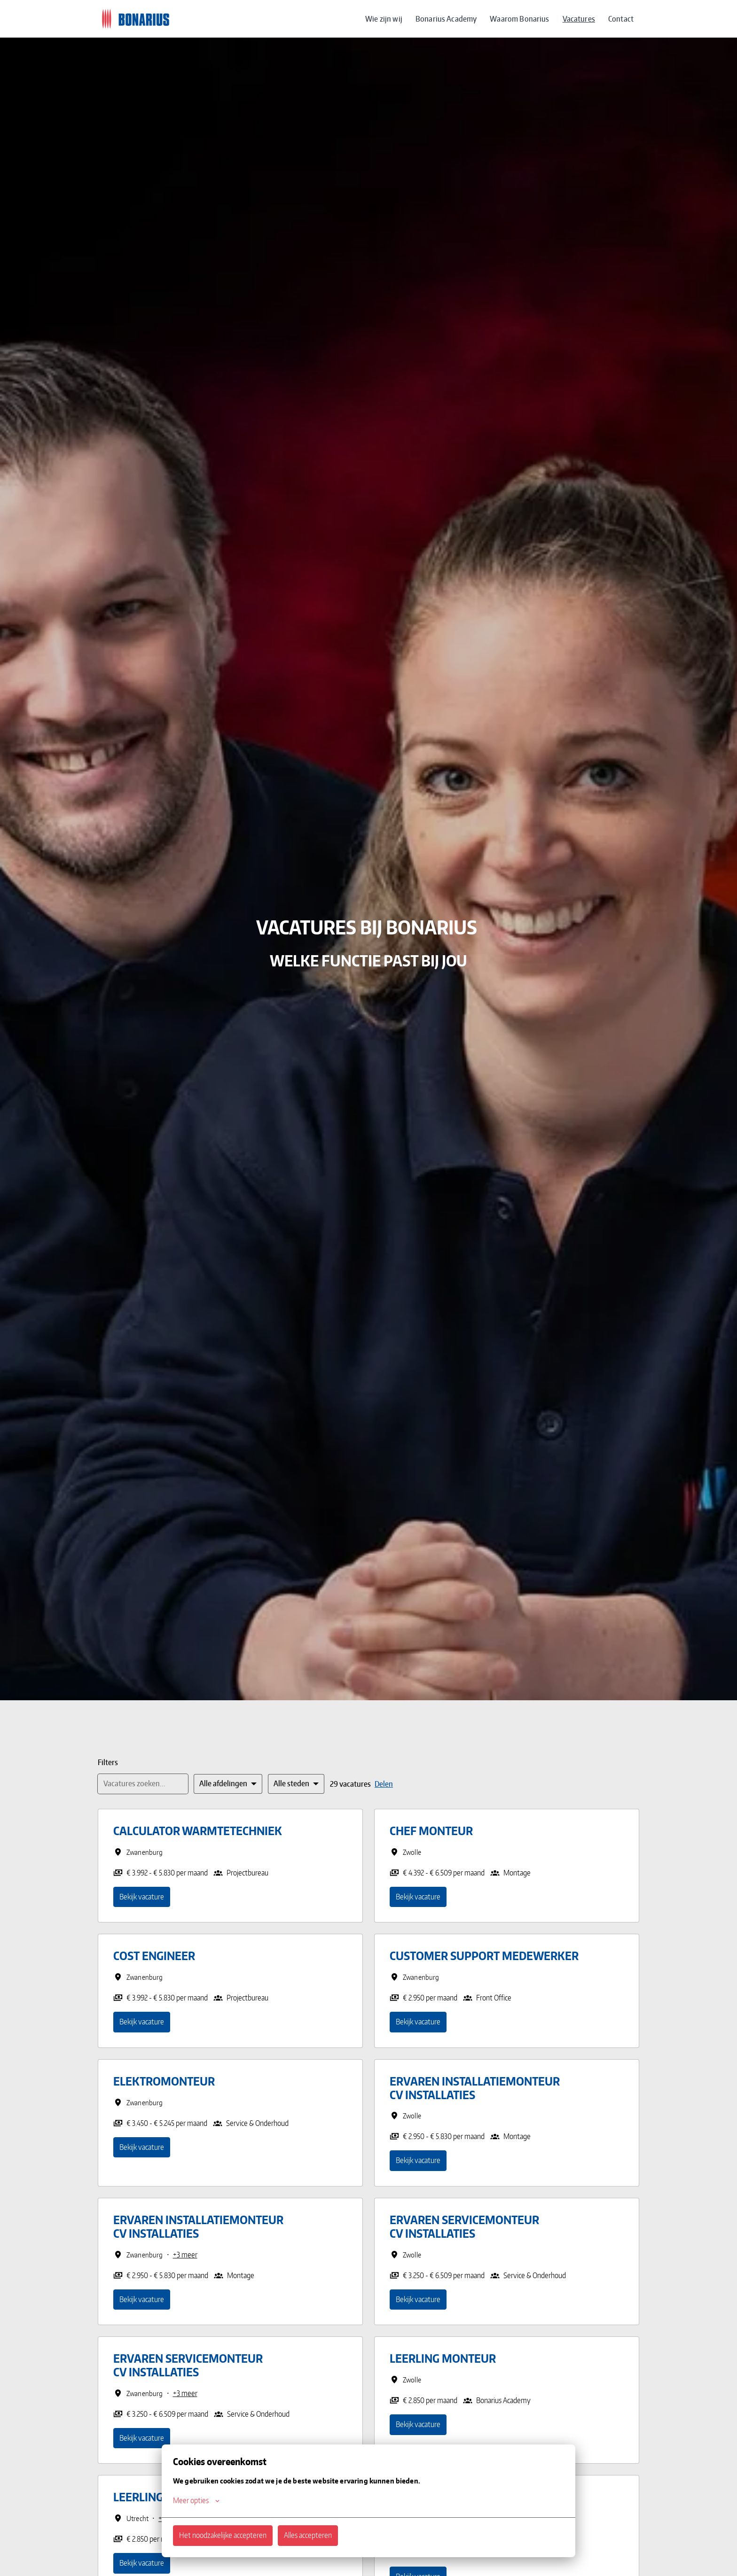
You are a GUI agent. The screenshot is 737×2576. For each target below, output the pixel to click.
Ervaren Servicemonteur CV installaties (464, 2227)
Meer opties (196, 2500)
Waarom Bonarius (519, 18)
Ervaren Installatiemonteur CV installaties (475, 2088)
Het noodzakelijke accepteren (223, 2535)
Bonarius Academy (446, 18)
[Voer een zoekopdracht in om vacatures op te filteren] (143, 1784)
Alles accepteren (308, 2535)
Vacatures (579, 18)
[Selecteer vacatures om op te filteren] (228, 1784)
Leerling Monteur (443, 2359)
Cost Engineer (154, 1956)
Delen (384, 1784)
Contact (621, 18)
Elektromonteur (164, 2081)
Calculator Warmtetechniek (197, 1831)
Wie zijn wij (383, 18)
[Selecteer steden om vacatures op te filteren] (296, 1784)
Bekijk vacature (141, 1896)
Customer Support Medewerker (484, 1956)
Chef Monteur (431, 1831)
